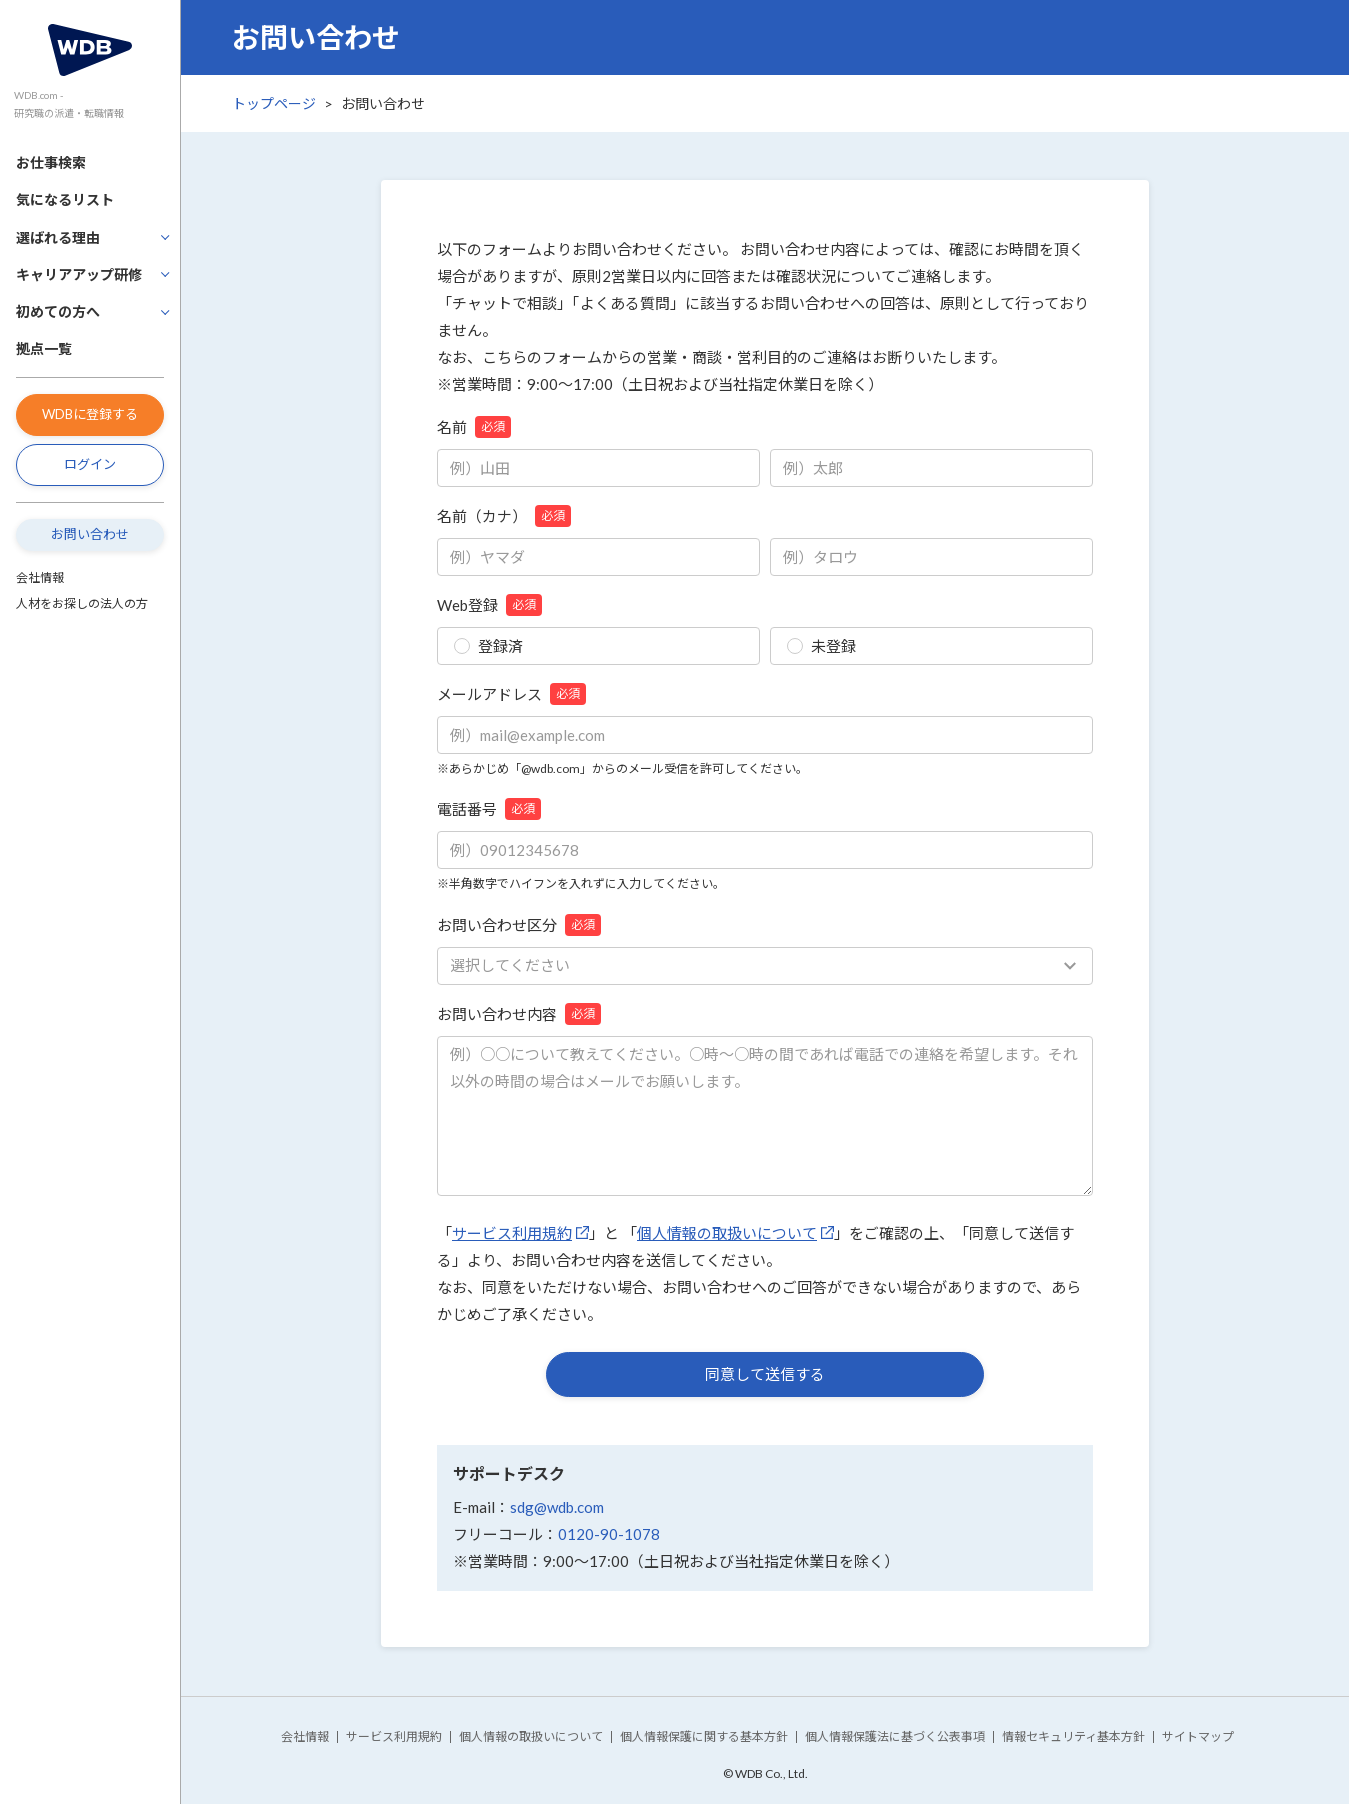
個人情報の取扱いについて (727, 1233)
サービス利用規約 (512, 1233)
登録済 (488, 646)
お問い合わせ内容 (519, 1014)
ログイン (90, 464)
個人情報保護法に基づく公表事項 (895, 1736)
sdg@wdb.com (557, 1507)
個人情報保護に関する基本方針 (704, 1736)
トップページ (274, 103)
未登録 (821, 646)
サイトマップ (1198, 1736)
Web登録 (489, 605)
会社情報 (40, 577)
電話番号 (489, 809)
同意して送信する (765, 1374)
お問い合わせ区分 (519, 925)
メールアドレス (511, 694)
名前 (474, 427)
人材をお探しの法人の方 (82, 603)
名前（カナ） (504, 516)
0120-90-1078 (609, 1534)
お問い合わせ (90, 534)
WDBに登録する (90, 414)
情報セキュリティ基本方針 (1073, 1736)
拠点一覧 (44, 348)
